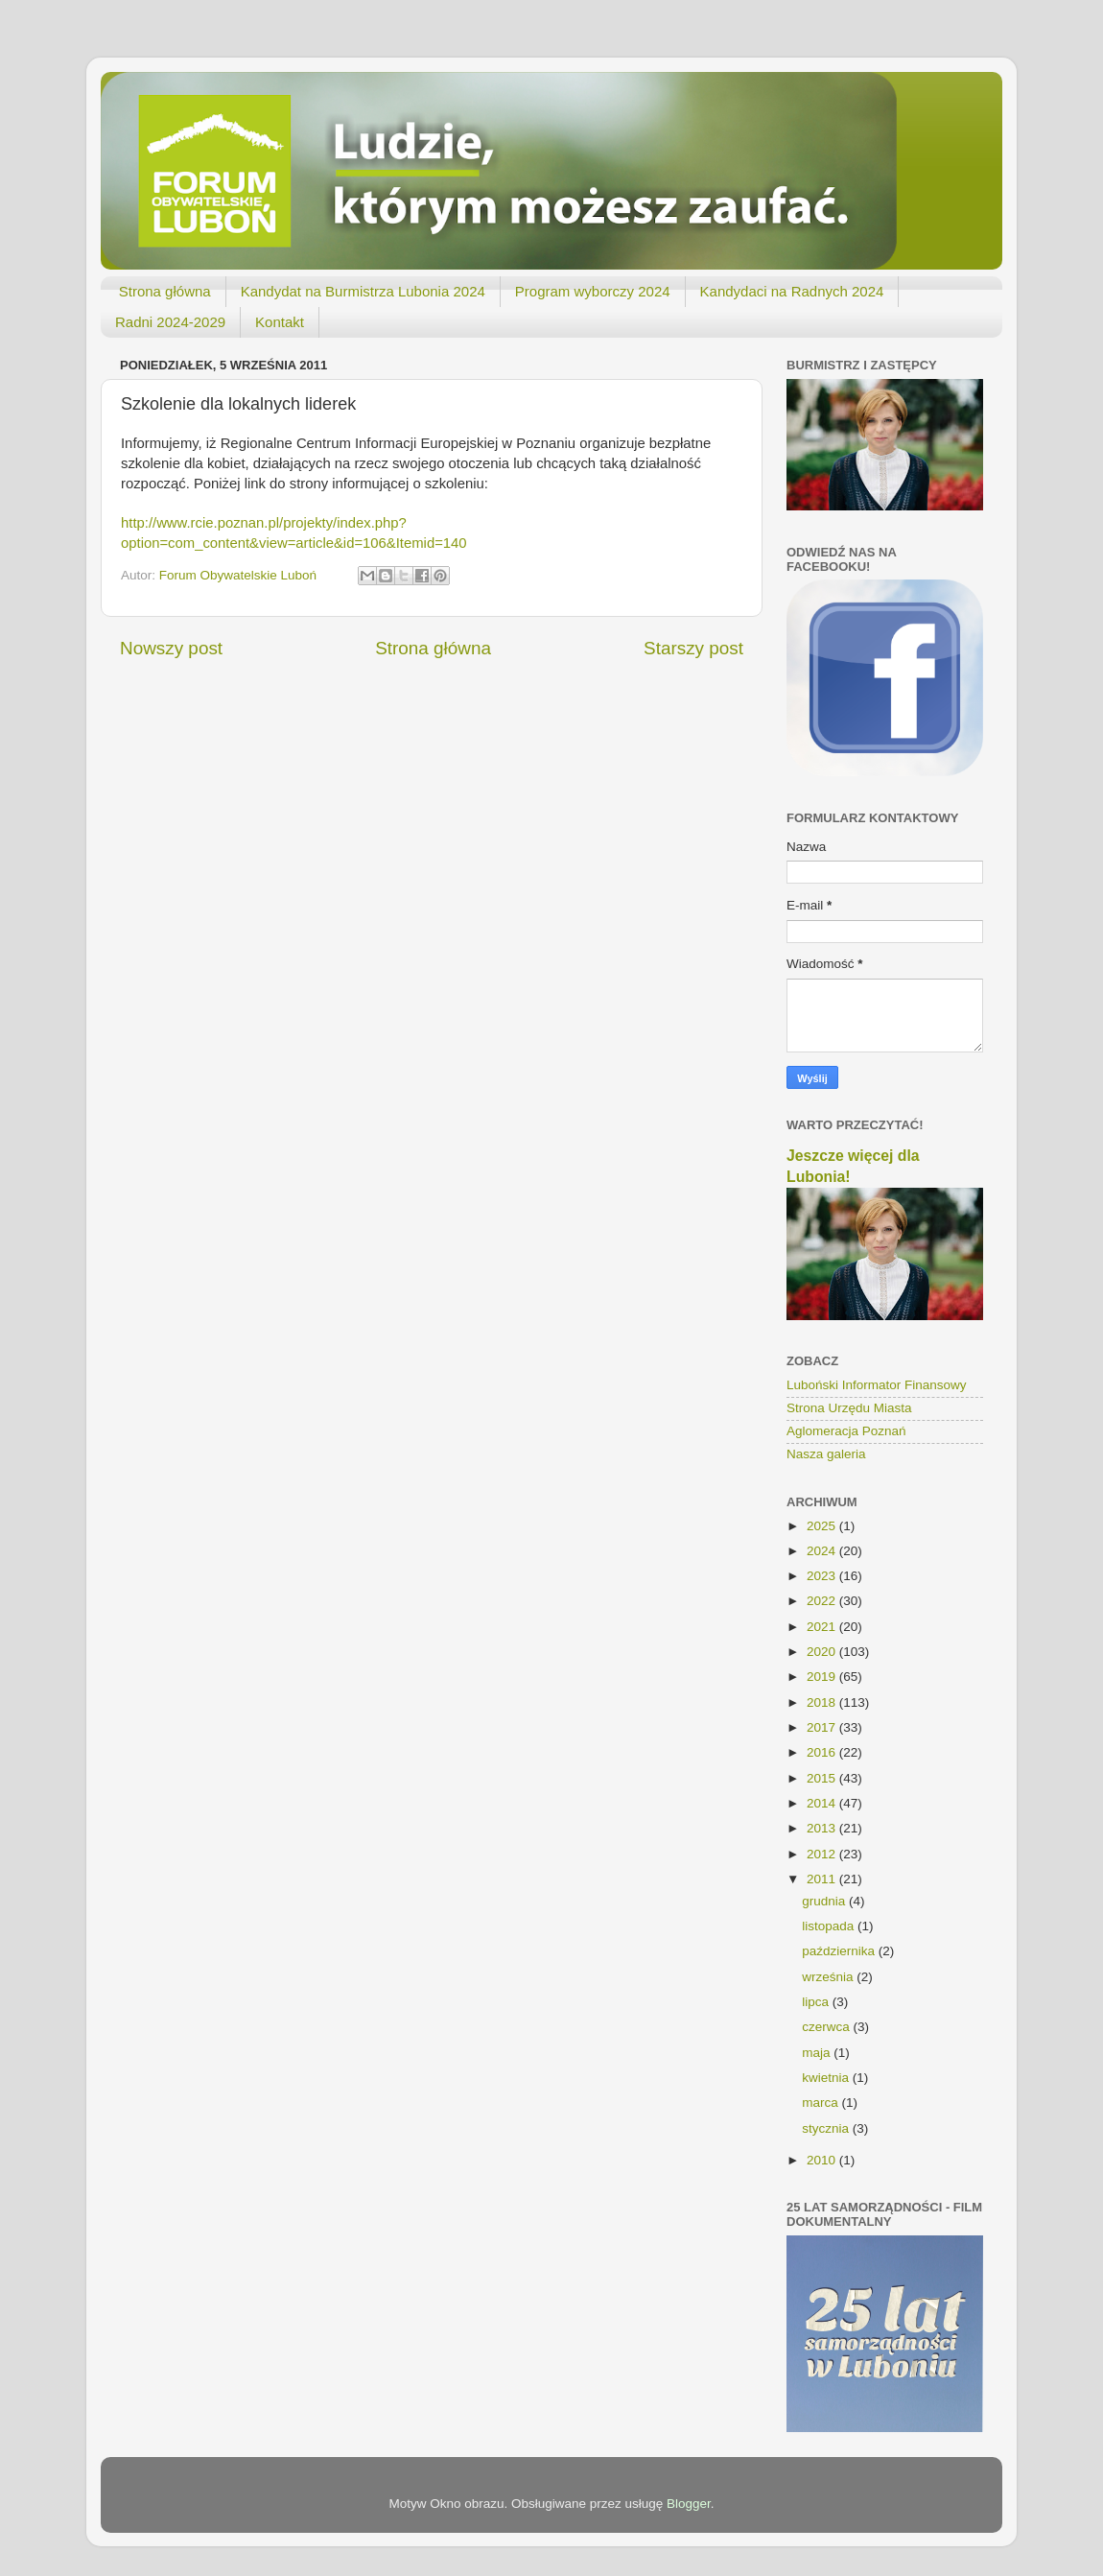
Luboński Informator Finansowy (876, 1385)
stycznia (827, 2128)
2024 (823, 1551)
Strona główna (165, 291)
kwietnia (827, 2077)
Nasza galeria (826, 1454)
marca (821, 2102)
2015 (823, 1778)
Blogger (689, 2503)
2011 (823, 1879)
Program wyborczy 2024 (592, 291)
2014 (823, 1803)
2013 (823, 1828)
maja (817, 2052)
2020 (823, 1651)
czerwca (827, 2027)
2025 (823, 1526)
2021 (823, 1626)
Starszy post (693, 648)
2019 (823, 1676)
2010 (823, 2160)
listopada (829, 1926)
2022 (823, 1601)
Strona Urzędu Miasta (849, 1408)
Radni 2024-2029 (170, 322)
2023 (823, 1576)
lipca (817, 2002)
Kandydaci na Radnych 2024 (792, 291)
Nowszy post (171, 648)
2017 (823, 1727)
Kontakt (279, 322)
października (840, 1951)
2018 (823, 1702)
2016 (823, 1752)
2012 (823, 1854)
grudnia (825, 1901)
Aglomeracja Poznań (846, 1431)
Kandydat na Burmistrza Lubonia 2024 (363, 291)
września (829, 1977)
